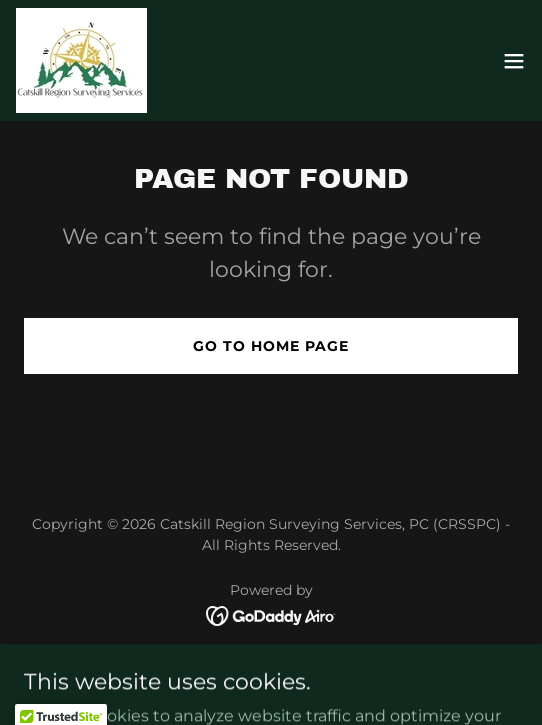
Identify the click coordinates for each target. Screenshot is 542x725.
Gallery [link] (271, 671)
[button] (514, 61)
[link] (81, 60)
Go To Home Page (271, 346)
